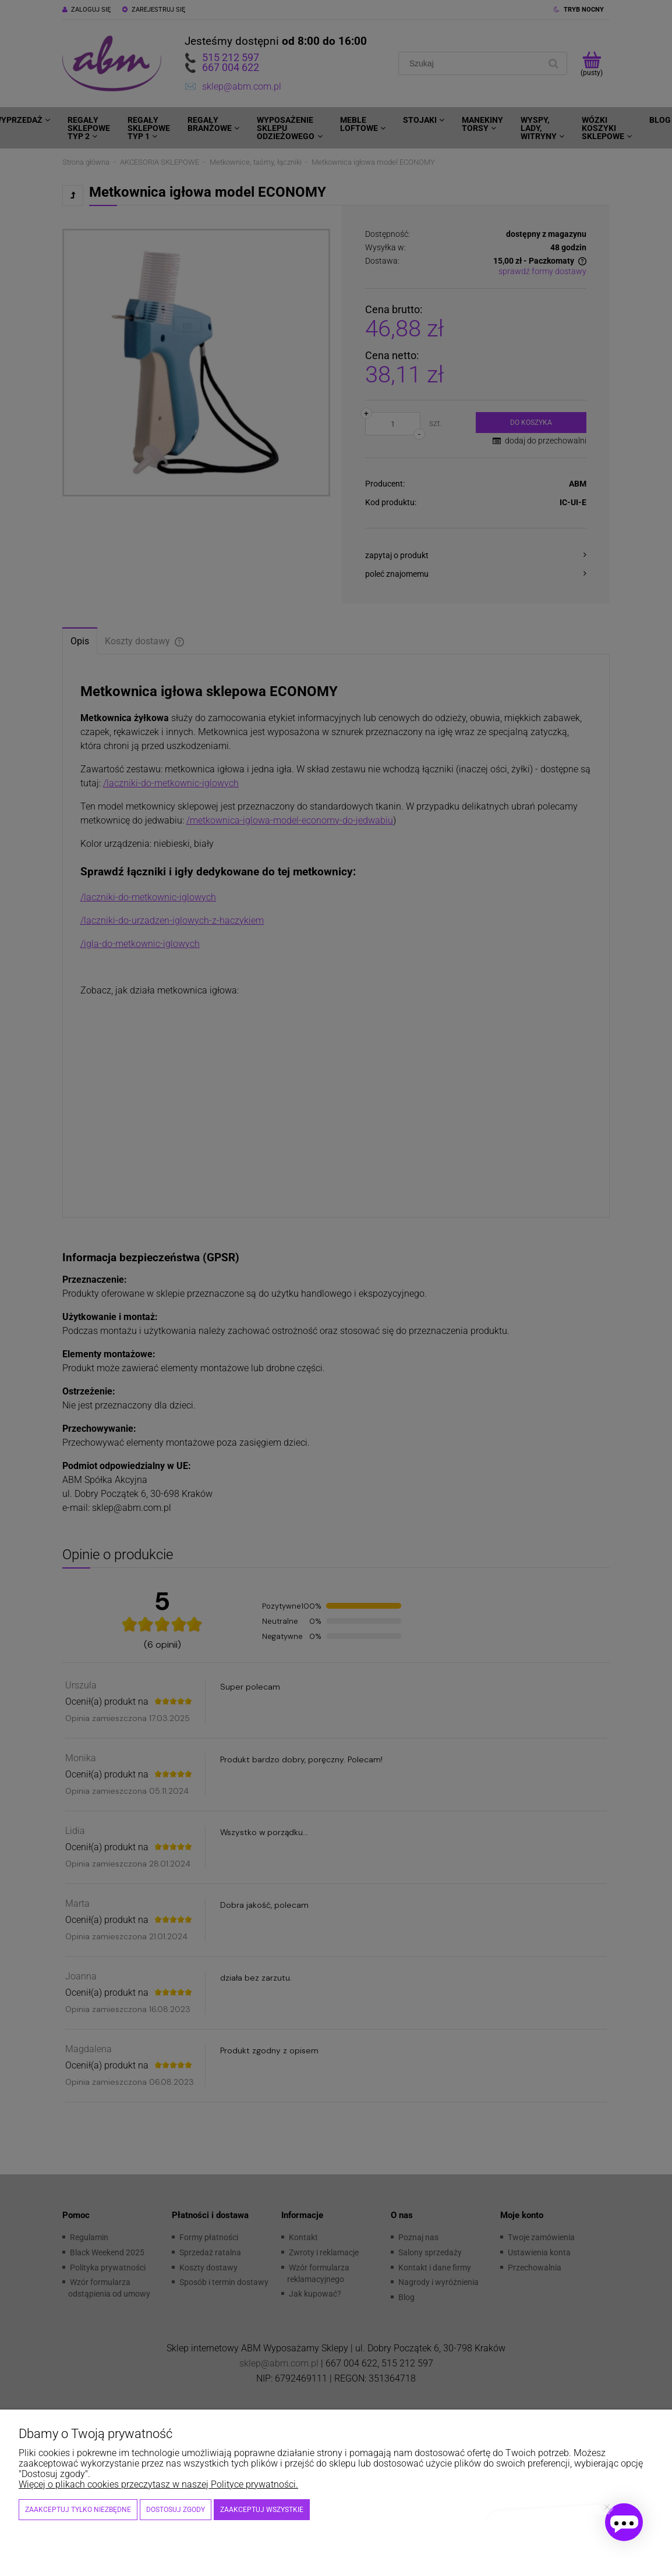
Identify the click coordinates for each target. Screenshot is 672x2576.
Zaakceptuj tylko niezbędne (78, 2510)
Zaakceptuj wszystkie (261, 2510)
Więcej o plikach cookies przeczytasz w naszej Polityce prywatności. (158, 2484)
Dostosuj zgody (175, 2510)
